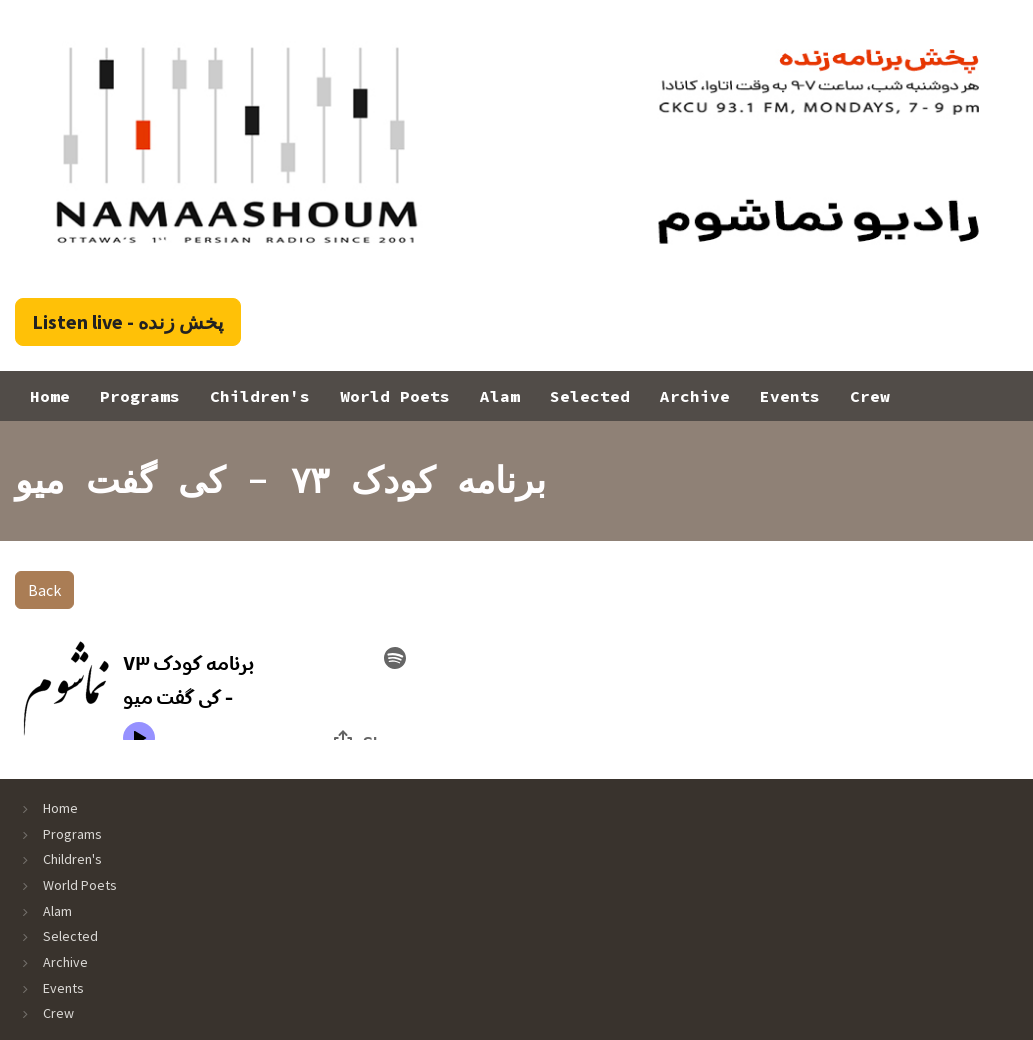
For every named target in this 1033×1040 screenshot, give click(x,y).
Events (790, 396)
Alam (500, 396)
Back (44, 590)
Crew (870, 396)
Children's (260, 396)
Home (50, 396)
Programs (140, 396)
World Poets (395, 396)
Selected (590, 396)
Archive (695, 396)
